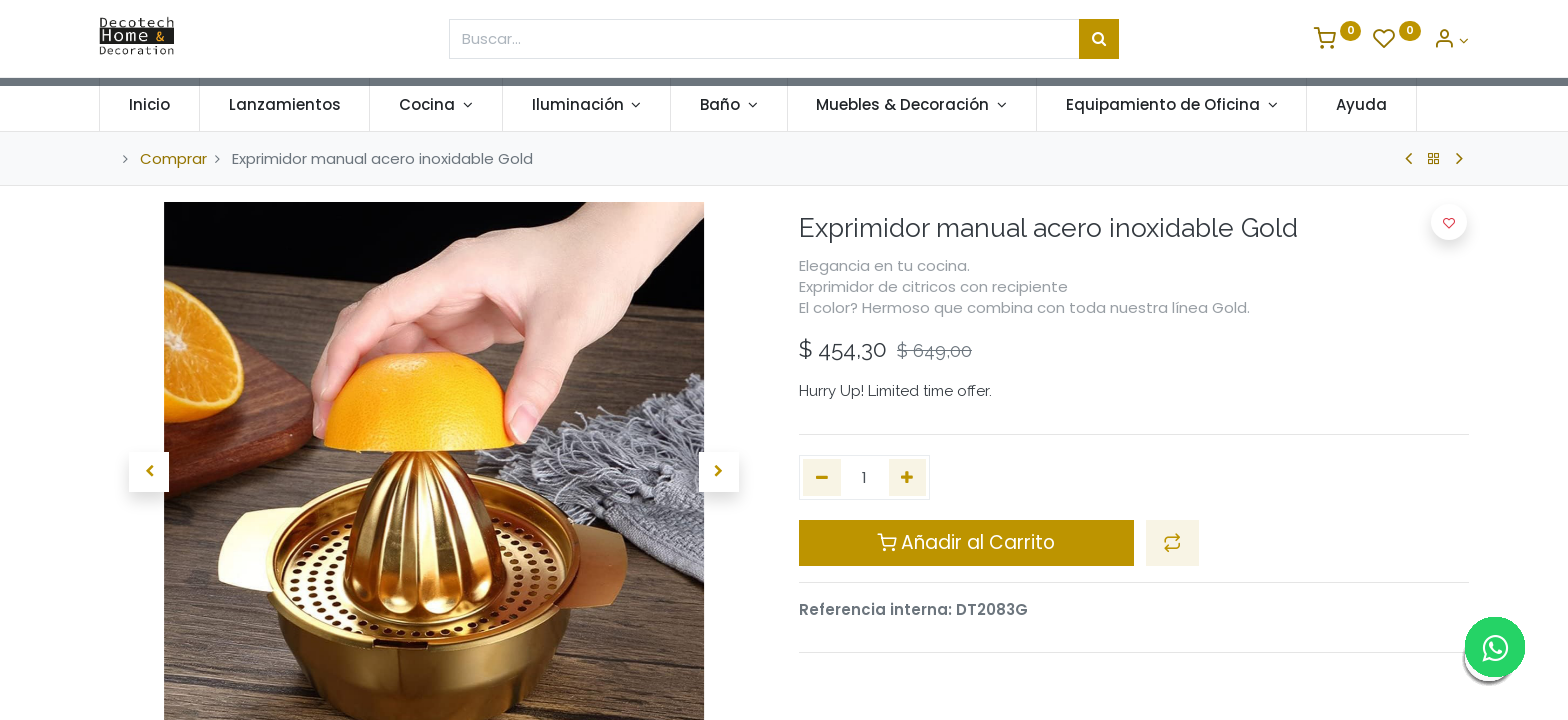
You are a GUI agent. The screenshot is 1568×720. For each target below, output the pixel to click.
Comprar (173, 158)
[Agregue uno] (908, 477)
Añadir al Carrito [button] (966, 542)
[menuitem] (149, 104)
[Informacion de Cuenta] (1451, 40)
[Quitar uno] (822, 477)
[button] (149, 472)
